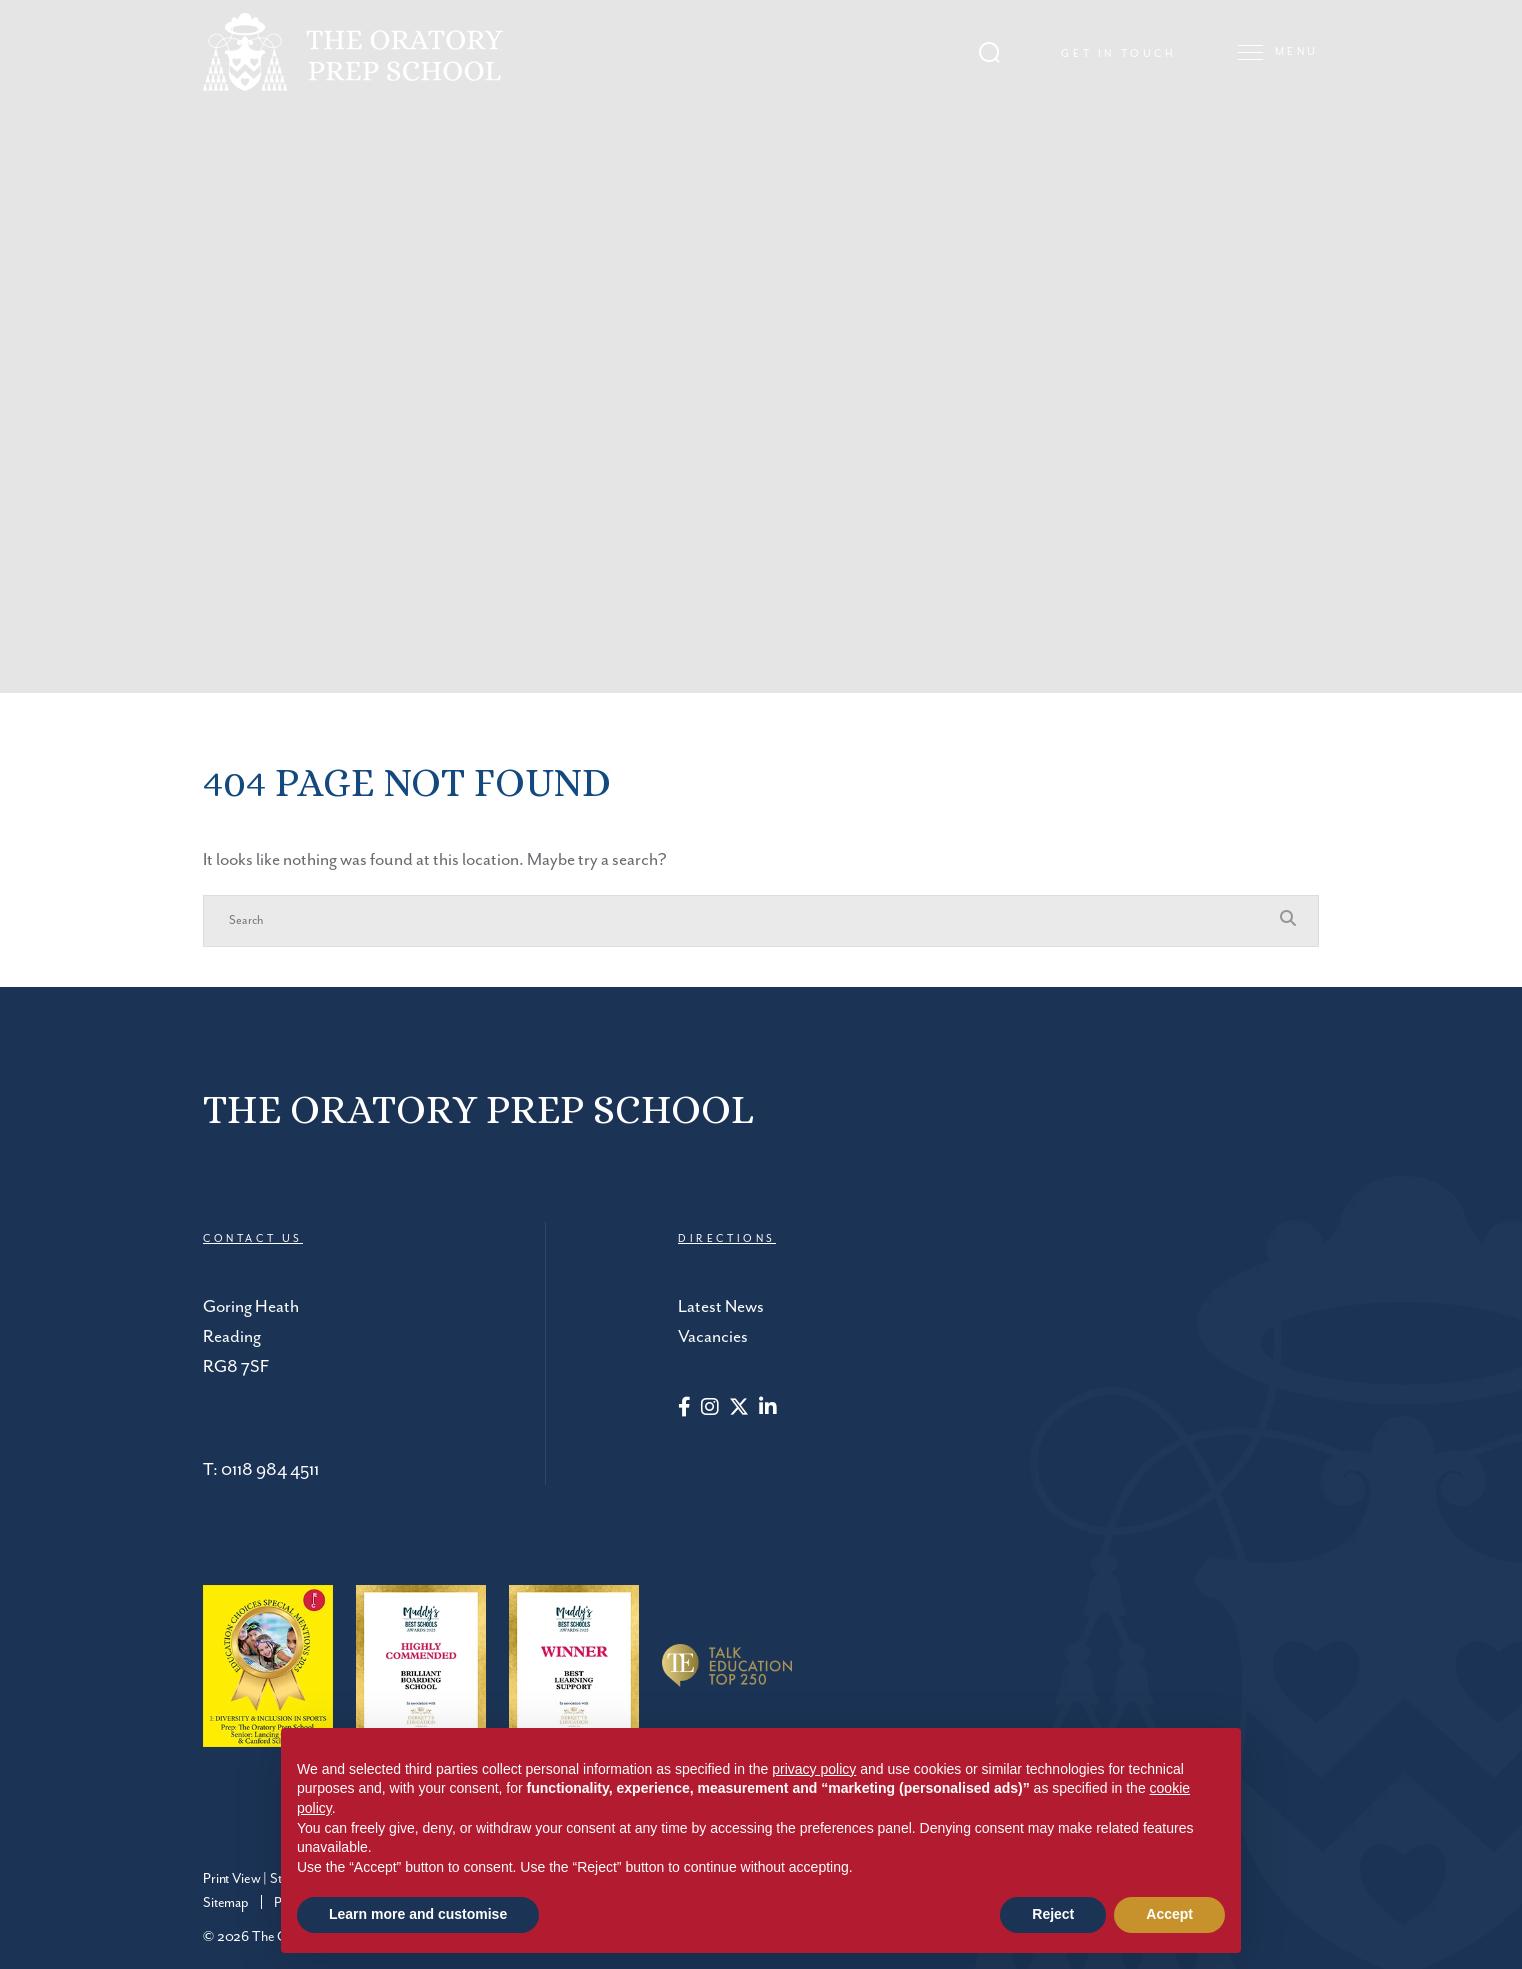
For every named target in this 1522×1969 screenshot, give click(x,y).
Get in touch (1118, 53)
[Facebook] (684, 1409)
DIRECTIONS (727, 1239)
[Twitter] (739, 1409)
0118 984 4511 (270, 1470)
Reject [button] (1053, 1914)
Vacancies (713, 1337)
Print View (231, 1879)
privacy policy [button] (814, 1769)
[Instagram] (710, 1409)
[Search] (741, 921)
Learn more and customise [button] (418, 1914)
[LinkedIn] (768, 1409)
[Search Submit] (989, 50)
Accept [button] (1169, 1914)
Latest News (721, 1307)
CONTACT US (253, 1239)
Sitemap (226, 1903)
